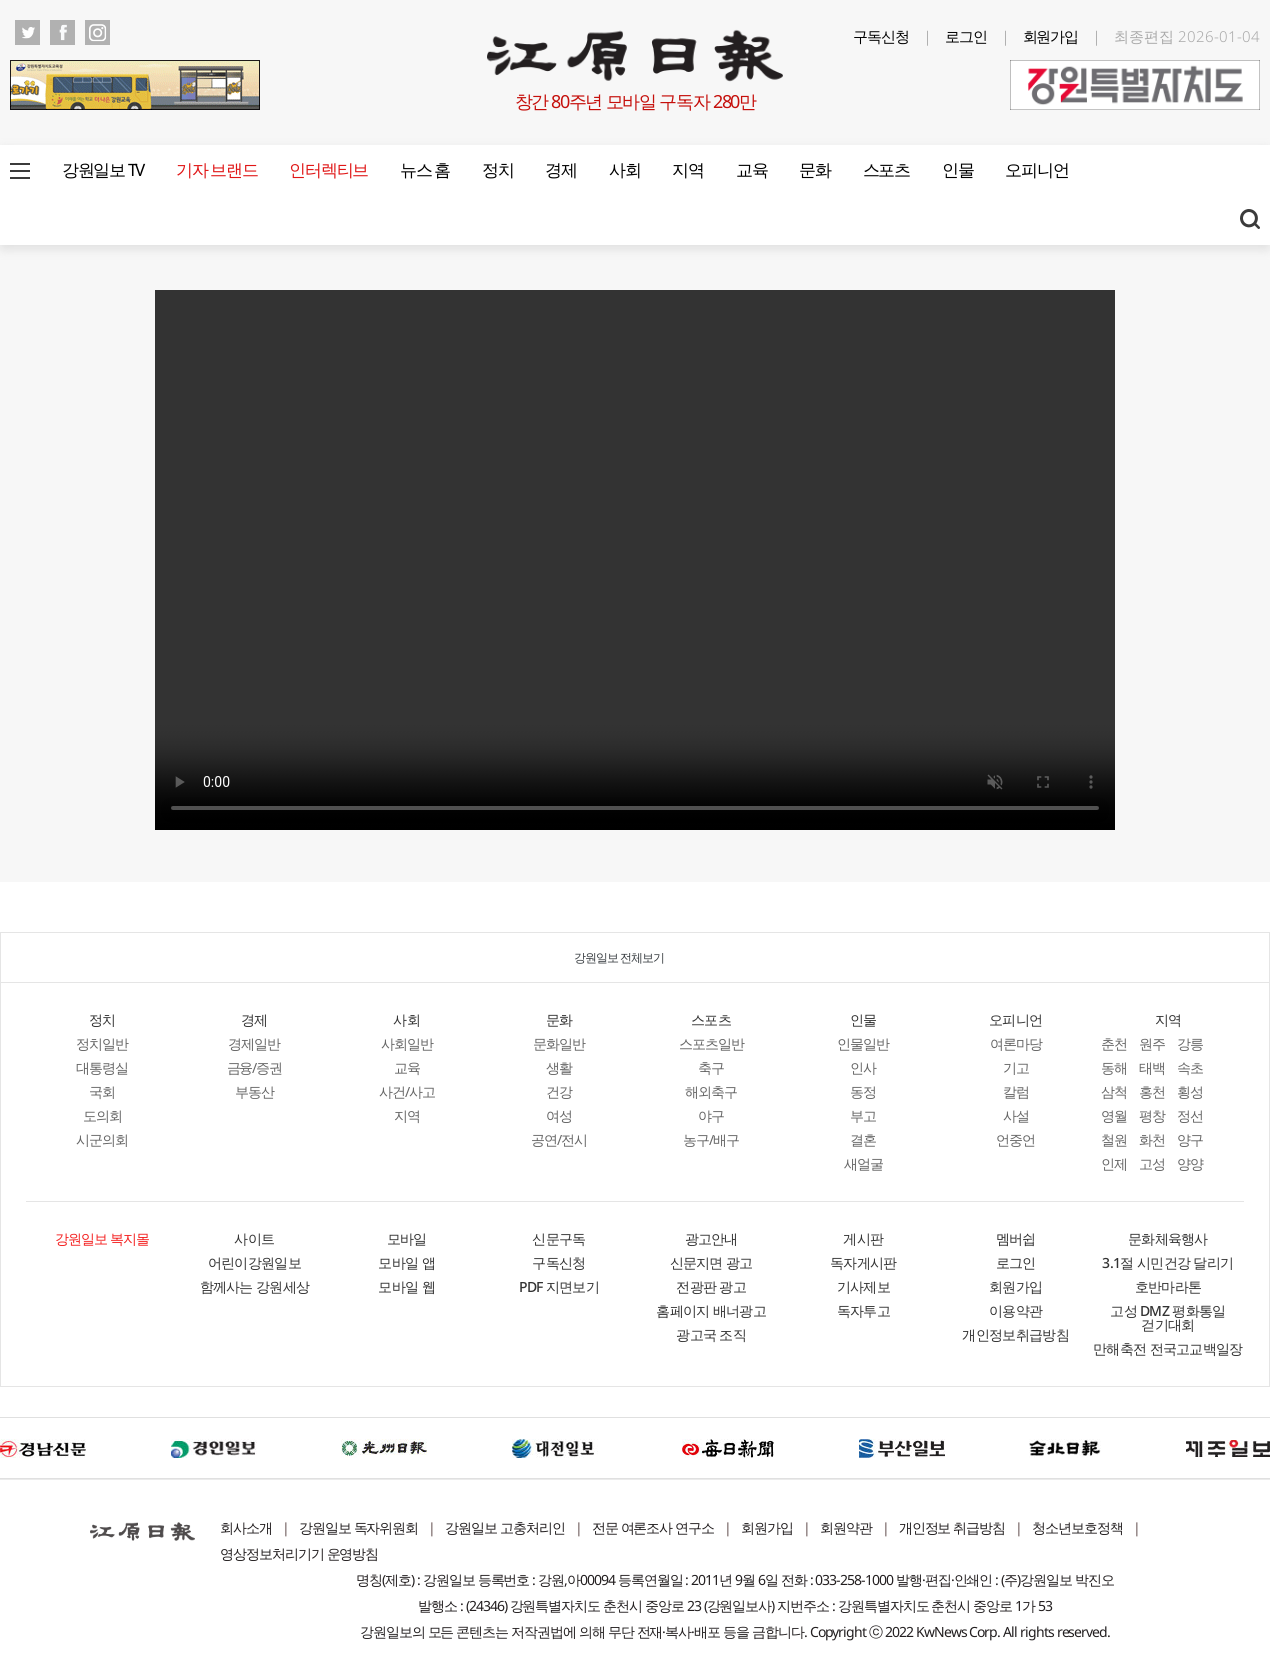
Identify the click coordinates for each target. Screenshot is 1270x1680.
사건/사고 (407, 1091)
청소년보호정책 (1077, 1527)
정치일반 (102, 1043)
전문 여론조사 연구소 (653, 1527)
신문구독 (558, 1238)
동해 (1114, 1067)
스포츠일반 (711, 1043)
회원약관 (846, 1527)
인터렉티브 (328, 169)
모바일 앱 (406, 1262)
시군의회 (102, 1139)
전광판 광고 (711, 1286)
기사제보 (863, 1286)
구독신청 (881, 36)
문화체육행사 (1168, 1238)
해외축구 (711, 1091)
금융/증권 (255, 1067)
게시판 (863, 1238)
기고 (1016, 1067)
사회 (624, 169)
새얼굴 (863, 1163)
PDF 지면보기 (559, 1286)
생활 (559, 1067)
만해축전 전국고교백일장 (1168, 1348)
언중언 (1015, 1139)
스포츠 (886, 169)
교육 (751, 169)
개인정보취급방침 (1015, 1334)
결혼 (863, 1139)
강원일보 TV (103, 169)
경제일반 (254, 1043)
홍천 (1152, 1091)
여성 (559, 1115)
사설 (1016, 1115)
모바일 (407, 1238)
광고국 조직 (711, 1334)
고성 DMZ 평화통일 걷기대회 (1167, 1317)
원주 (1152, 1043)
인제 (1114, 1163)
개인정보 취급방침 (952, 1527)
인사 (863, 1067)
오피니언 (1036, 169)
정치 (497, 169)
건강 (559, 1091)
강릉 (1190, 1043)
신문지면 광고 (711, 1262)
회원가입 (1051, 36)
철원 (1114, 1139)
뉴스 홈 (425, 169)
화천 (1152, 1139)
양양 (1190, 1163)
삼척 (1114, 1091)
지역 (687, 169)
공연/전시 (559, 1139)
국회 (102, 1091)
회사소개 (246, 1527)
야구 (711, 1115)
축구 (711, 1067)
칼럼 (1016, 1091)
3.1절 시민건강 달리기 (1167, 1262)
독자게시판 (863, 1262)
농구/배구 (711, 1139)
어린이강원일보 (254, 1262)
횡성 (1190, 1091)
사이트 (254, 1238)
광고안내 (711, 1238)
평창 (1152, 1115)
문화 (814, 169)
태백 (1152, 1067)
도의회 (102, 1115)
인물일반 (863, 1043)
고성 (1152, 1163)
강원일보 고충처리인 (505, 1527)
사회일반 (407, 1043)
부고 (863, 1115)
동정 (863, 1091)
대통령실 (102, 1067)
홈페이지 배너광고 (711, 1310)
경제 (560, 169)
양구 (1190, 1139)
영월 (1114, 1115)
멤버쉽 (1016, 1238)
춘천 (1114, 1043)
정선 (1190, 1115)
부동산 (254, 1091)
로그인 (966, 36)
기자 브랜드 (216, 169)
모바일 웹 (406, 1286)
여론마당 (1016, 1043)
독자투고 (863, 1310)
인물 (957, 169)
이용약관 (1015, 1310)
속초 (1190, 1067)
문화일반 (559, 1043)
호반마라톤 (1168, 1286)
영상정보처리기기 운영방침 (299, 1553)
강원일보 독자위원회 (359, 1527)
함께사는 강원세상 (255, 1286)
